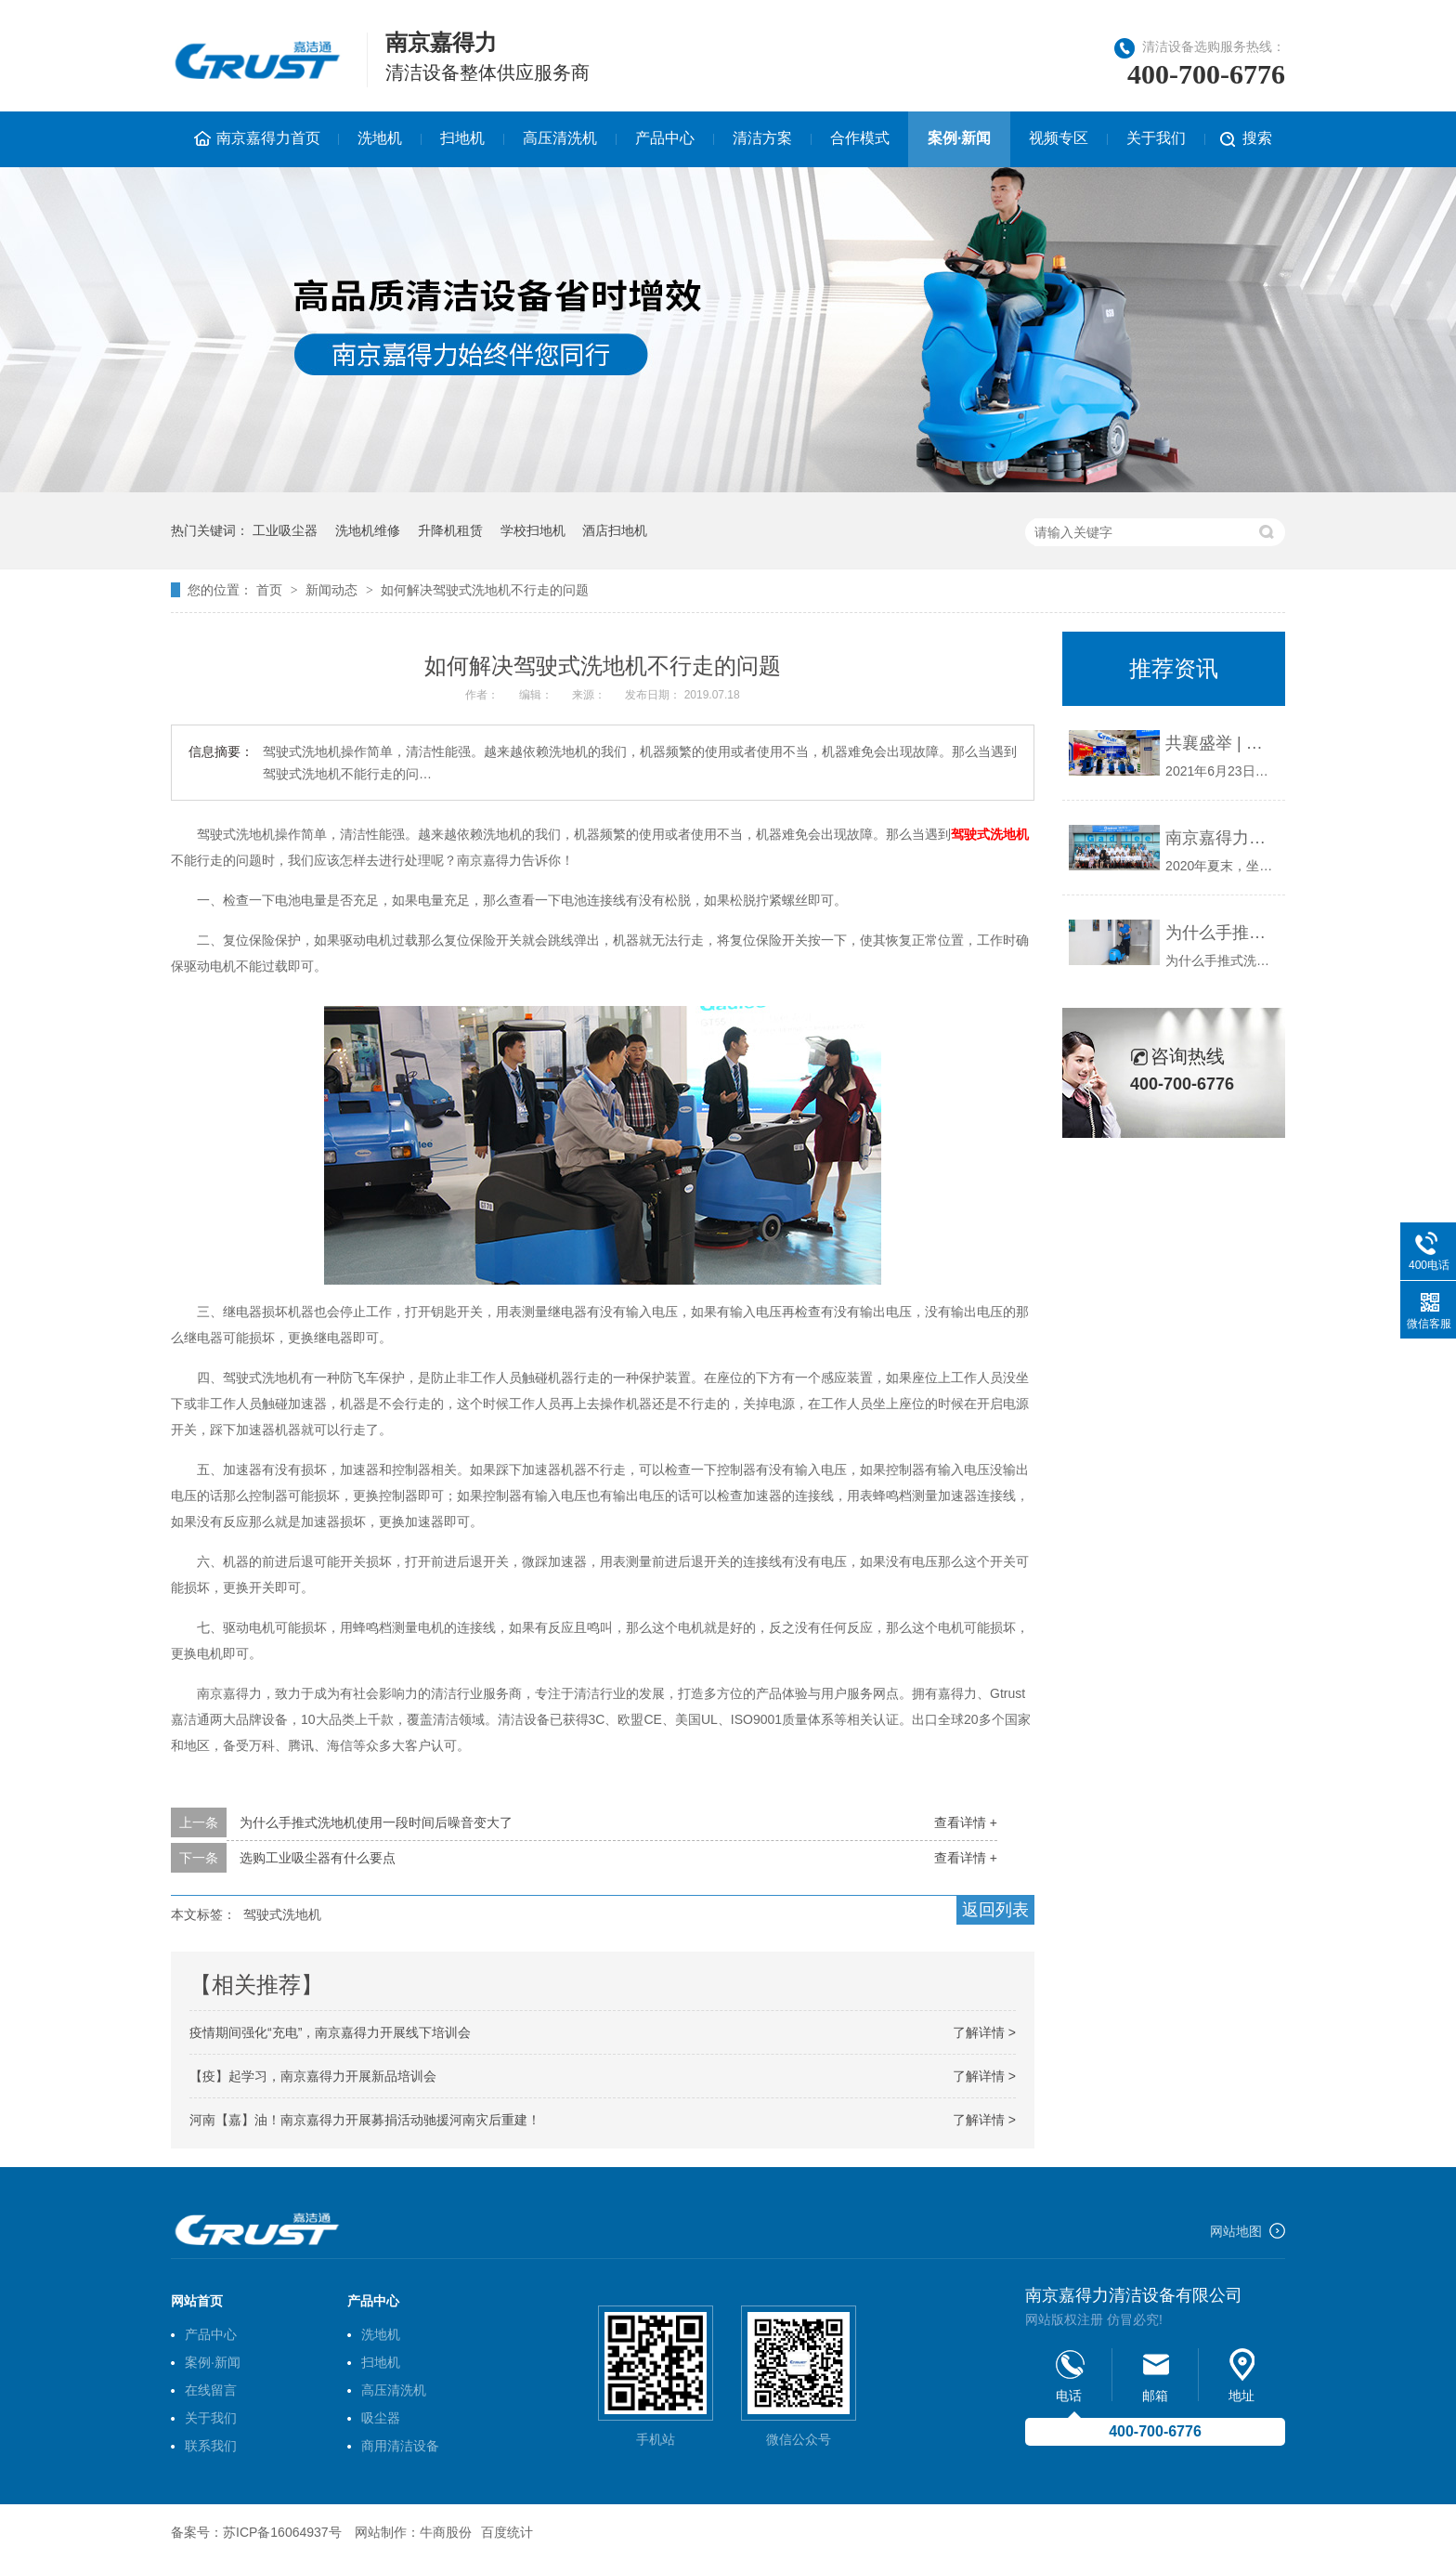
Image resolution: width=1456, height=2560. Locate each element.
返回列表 (995, 1909)
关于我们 (1156, 138)
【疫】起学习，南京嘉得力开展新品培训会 (312, 2076)
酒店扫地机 (614, 530)
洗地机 (380, 138)
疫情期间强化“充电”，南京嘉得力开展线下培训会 (330, 2032)
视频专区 (1058, 138)
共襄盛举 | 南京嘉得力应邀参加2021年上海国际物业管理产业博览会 (1220, 743)
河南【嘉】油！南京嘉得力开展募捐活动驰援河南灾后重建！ (364, 2119)
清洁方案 (762, 138)
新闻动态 (333, 589)
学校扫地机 (533, 530)
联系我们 (211, 2445)
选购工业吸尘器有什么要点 (318, 1857)
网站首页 (197, 2300)
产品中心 (665, 138)
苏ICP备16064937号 (282, 2532)
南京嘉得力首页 (268, 138)
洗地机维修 (367, 530)
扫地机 (462, 138)
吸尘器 (380, 2417)
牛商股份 (446, 2532)
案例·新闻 (959, 138)
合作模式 (860, 138)
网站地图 (1236, 2231)
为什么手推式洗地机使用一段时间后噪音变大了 (376, 1822)
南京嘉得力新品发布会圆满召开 (1220, 838)
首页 (271, 589)
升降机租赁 (450, 530)
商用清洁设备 (400, 2445)
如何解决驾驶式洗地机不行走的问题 (485, 589)
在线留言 (211, 2390)
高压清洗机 (560, 138)
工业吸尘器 (285, 530)
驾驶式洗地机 (990, 834)
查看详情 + (965, 1822)
